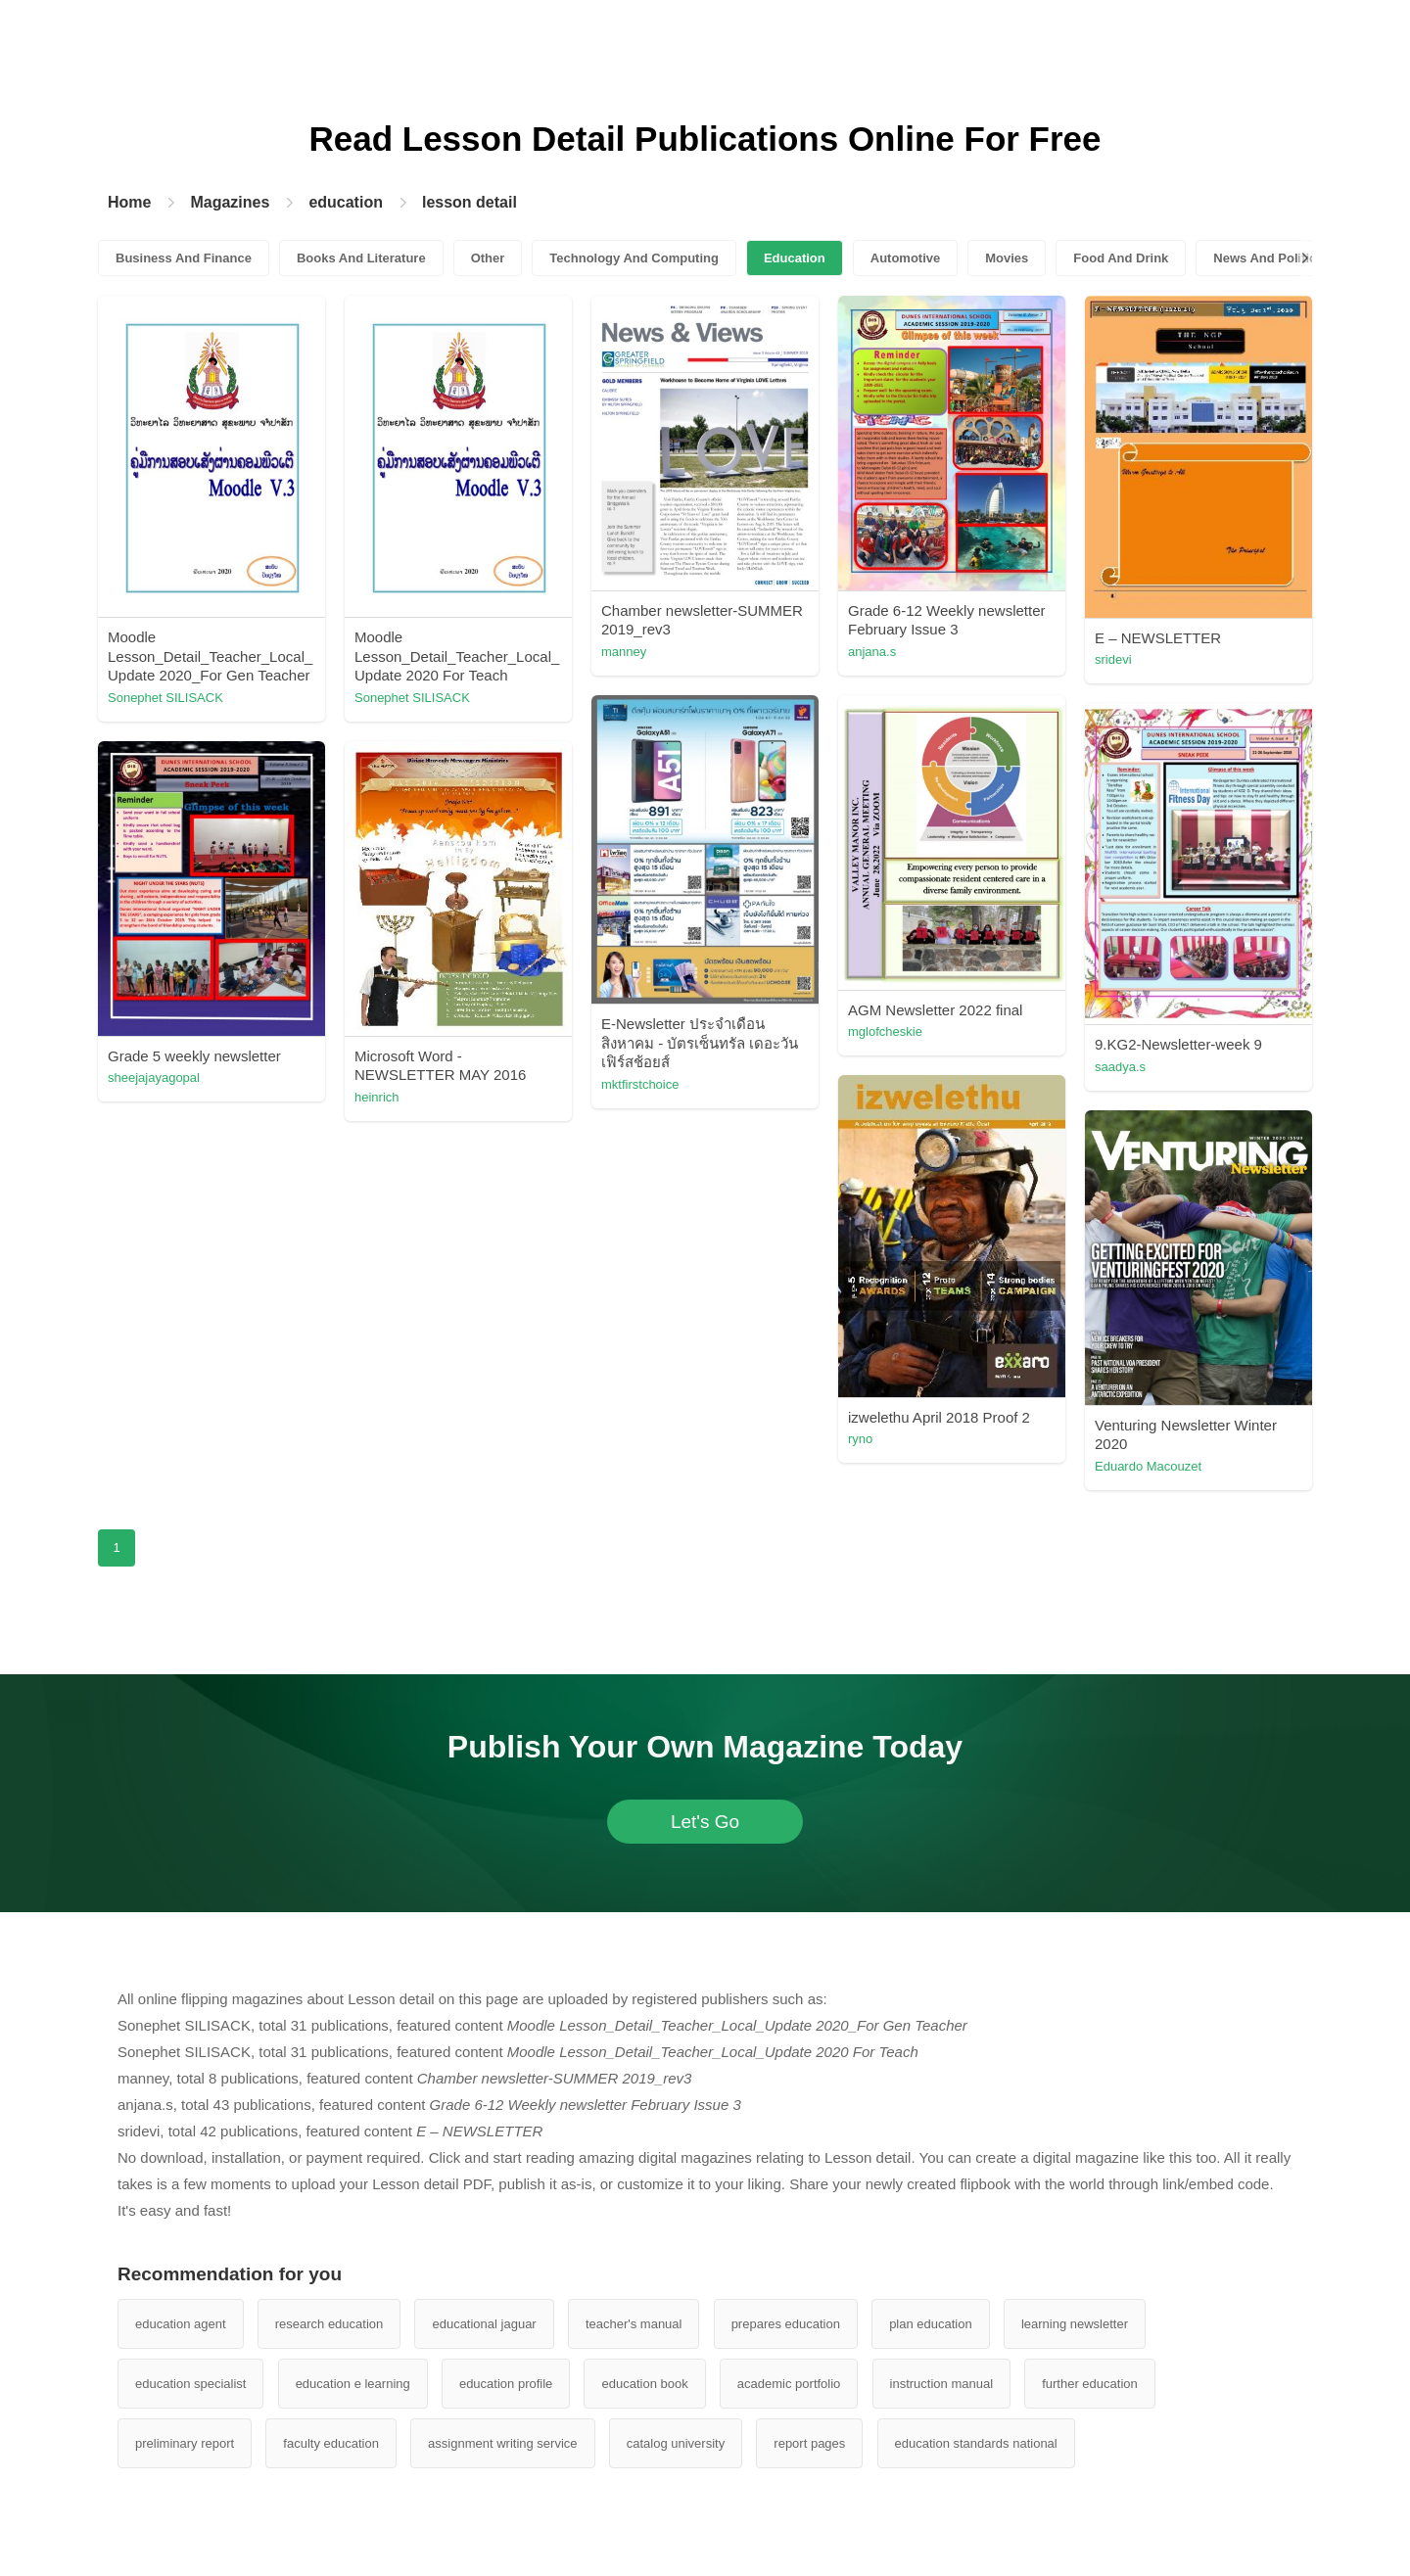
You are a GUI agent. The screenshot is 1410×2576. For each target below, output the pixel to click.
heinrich (377, 1097)
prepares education (785, 2324)
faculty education (331, 2443)
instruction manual (942, 2383)
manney (623, 651)
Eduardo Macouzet (1148, 1466)
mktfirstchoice (640, 1084)
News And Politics (1268, 258)
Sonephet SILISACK (165, 697)
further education (1090, 2383)
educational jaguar (484, 2324)
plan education (930, 2324)
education (345, 202)
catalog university (676, 2443)
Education (794, 258)
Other (488, 258)
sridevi (1113, 659)
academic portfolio (789, 2383)
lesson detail (469, 202)
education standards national (976, 2443)
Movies (1006, 258)
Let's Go (705, 1821)
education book (644, 2383)
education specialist (190, 2383)
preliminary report (184, 2443)
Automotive (905, 258)
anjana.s (872, 651)
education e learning (353, 2383)
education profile (505, 2383)
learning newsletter (1074, 2324)
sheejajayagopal (154, 1077)
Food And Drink (1120, 258)
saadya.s (1120, 1066)
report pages (809, 2443)
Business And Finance (184, 258)
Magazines (229, 202)
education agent (180, 2324)
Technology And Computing (634, 258)
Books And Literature (361, 258)
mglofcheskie (885, 1031)
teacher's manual (634, 2324)
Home (129, 202)
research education (329, 2324)
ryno (860, 1438)
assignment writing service (502, 2443)
